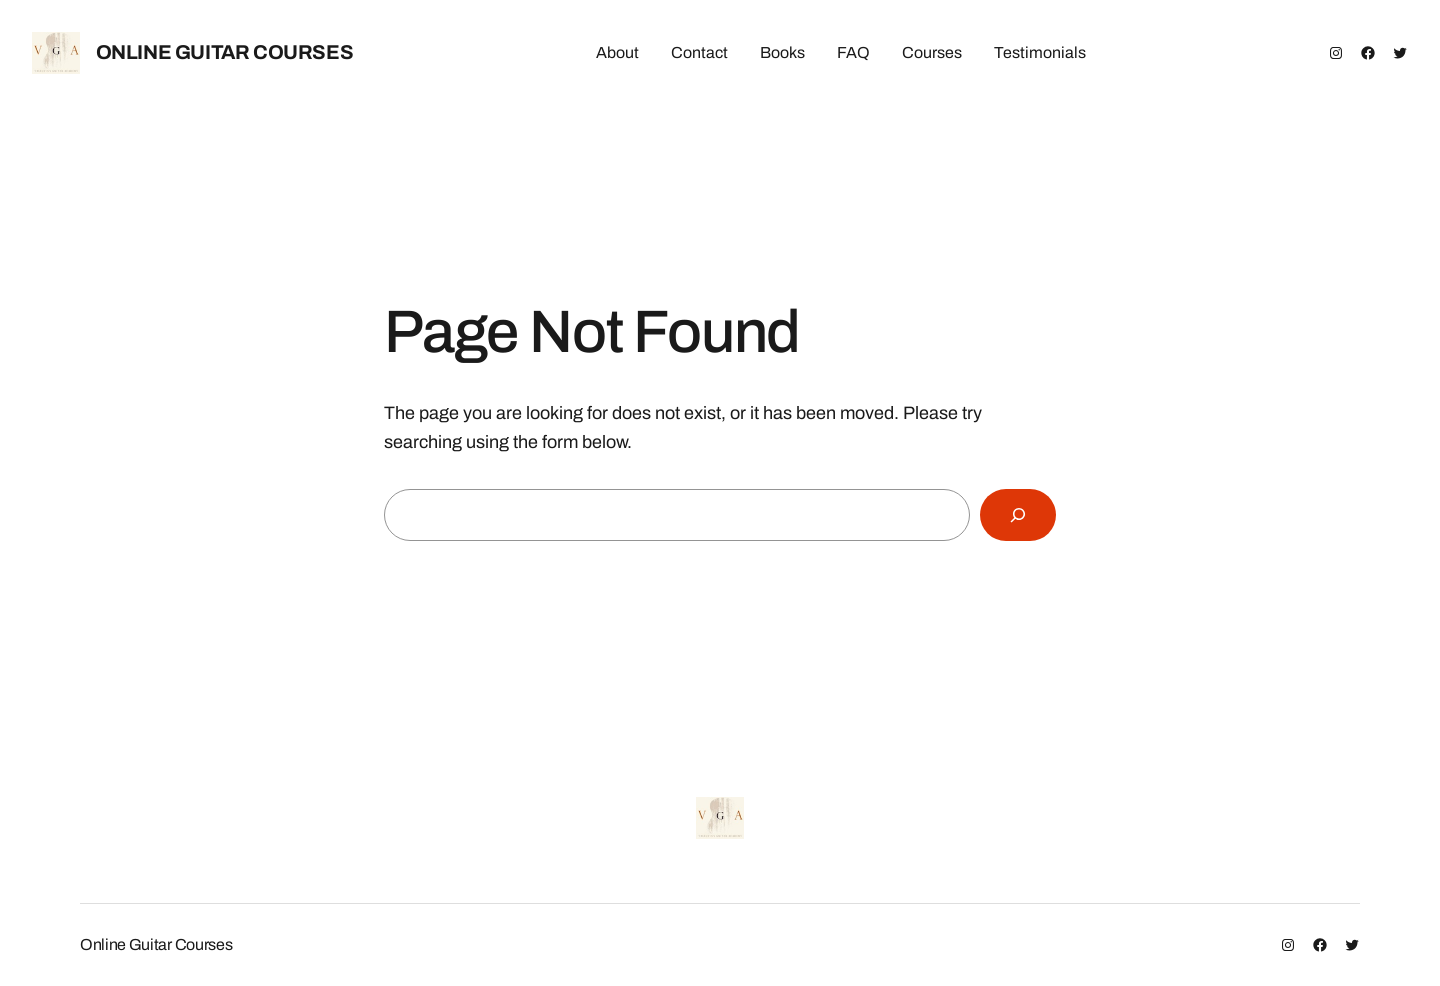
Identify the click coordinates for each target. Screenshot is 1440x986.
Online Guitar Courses (225, 52)
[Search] (1018, 515)
